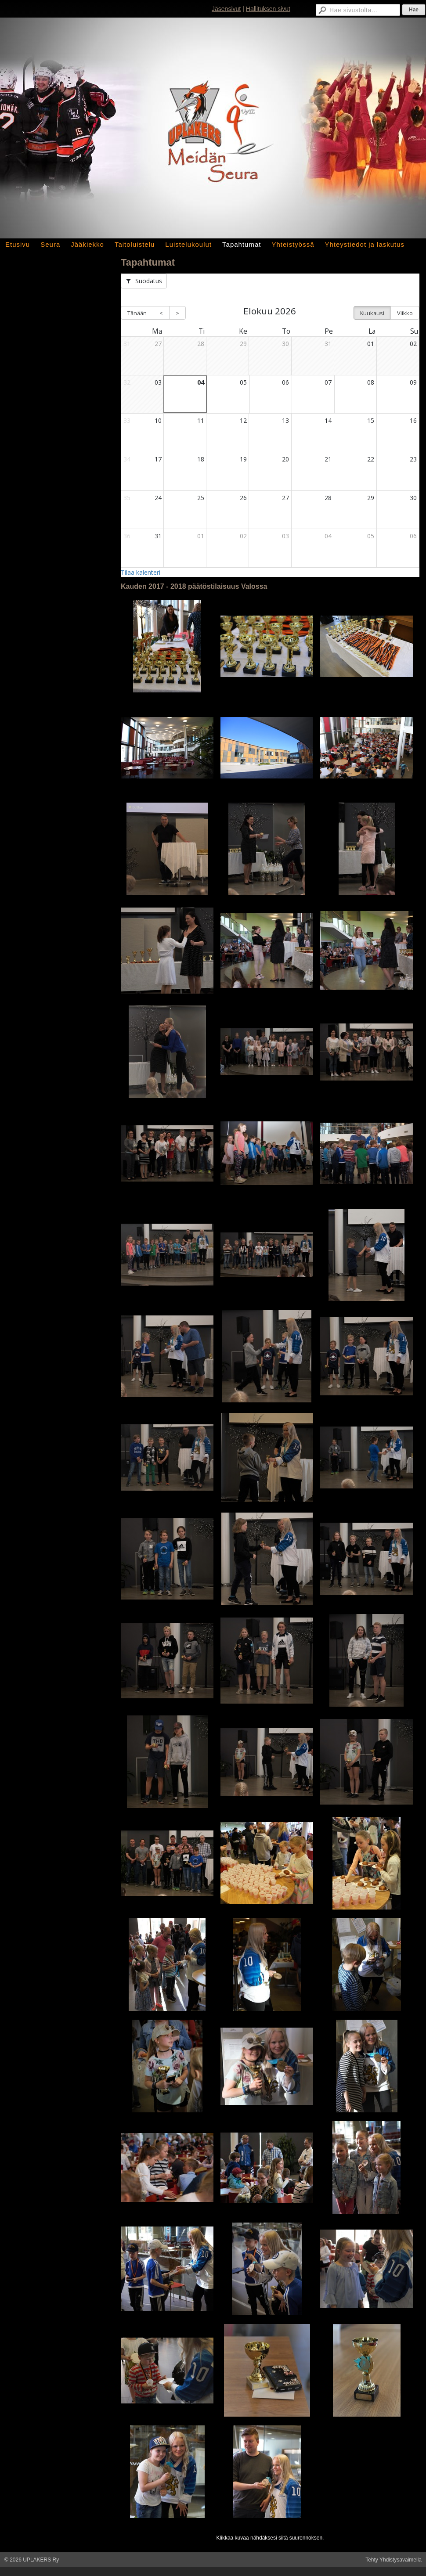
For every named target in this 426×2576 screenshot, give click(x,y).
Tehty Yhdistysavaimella (393, 2560)
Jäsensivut (226, 8)
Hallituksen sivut (268, 8)
